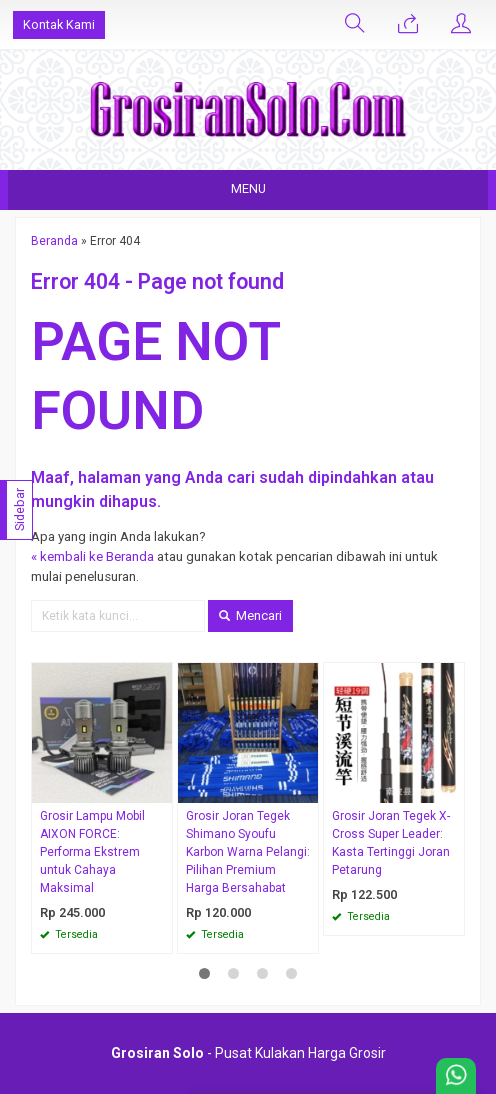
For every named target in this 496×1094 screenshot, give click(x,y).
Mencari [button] (250, 615)
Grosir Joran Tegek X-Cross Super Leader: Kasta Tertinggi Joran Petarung (391, 843)
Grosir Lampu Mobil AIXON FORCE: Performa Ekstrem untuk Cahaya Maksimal (92, 852)
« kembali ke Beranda (92, 556)
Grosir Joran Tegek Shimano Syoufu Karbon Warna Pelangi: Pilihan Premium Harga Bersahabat (248, 852)
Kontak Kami (59, 24)
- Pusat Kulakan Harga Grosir (248, 1053)
